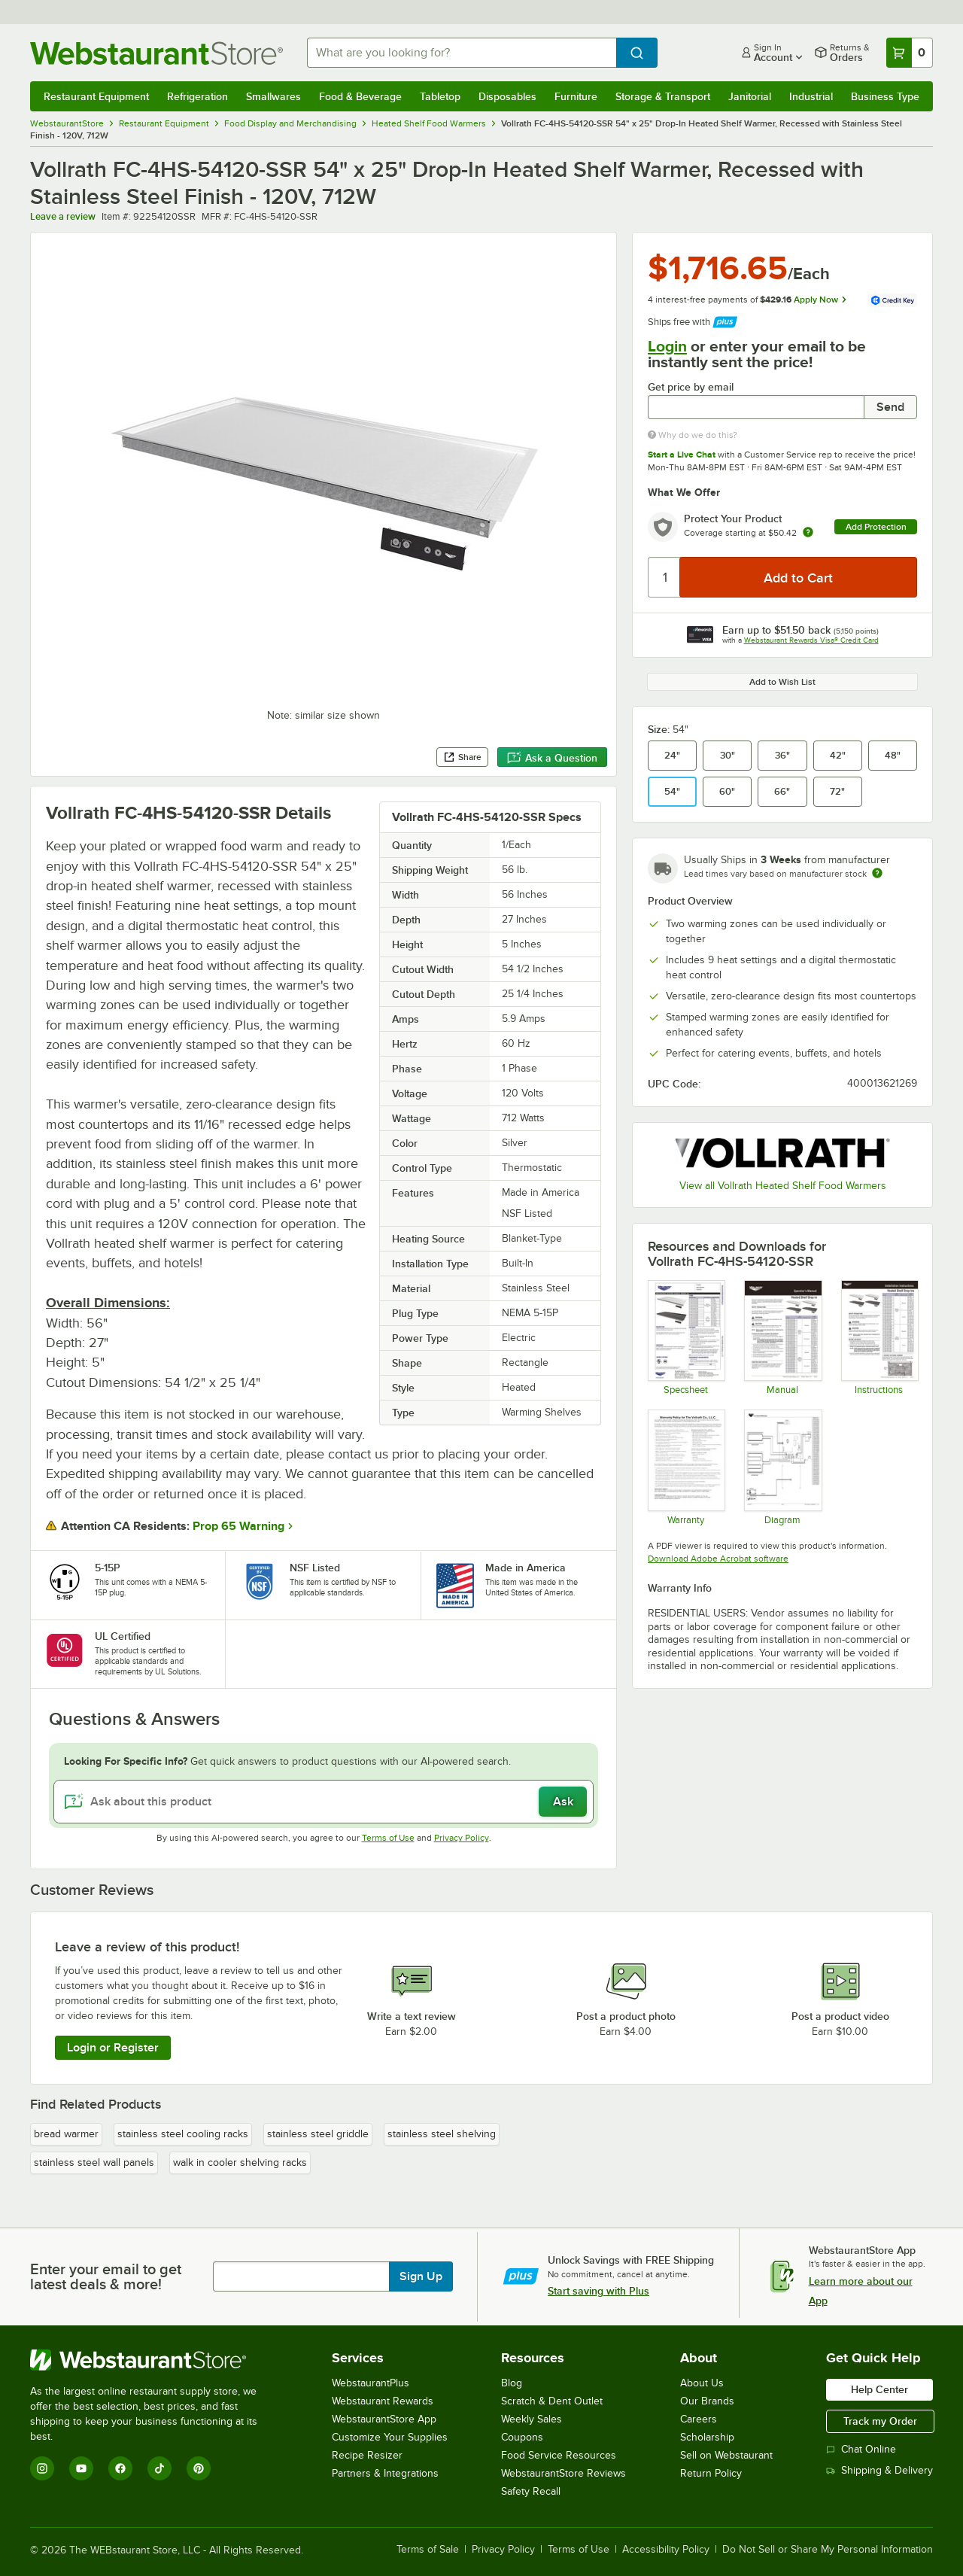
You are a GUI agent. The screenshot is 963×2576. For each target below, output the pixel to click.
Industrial (811, 96)
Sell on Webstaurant (726, 2455)
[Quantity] (665, 577)
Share (462, 757)
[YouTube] (81, 2468)
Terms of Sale (427, 2549)
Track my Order (880, 2421)
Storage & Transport (662, 96)
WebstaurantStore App (384, 2419)
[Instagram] (42, 2468)
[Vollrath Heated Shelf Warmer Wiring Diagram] (782, 1467)
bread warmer (66, 2134)
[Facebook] (120, 2468)
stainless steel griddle (318, 2134)
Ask (563, 1801)
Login (667, 346)
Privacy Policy (461, 1837)
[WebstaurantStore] (154, 2360)
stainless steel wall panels (94, 2162)
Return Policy (711, 2473)
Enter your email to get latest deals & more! (105, 2276)
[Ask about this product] (323, 1802)
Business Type (885, 96)
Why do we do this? (692, 435)
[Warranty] (686, 1467)
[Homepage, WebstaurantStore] (156, 53)
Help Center (879, 2389)
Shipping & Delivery (879, 2470)
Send (890, 407)
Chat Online (861, 2449)
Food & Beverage (360, 96)
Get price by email (691, 387)
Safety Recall (530, 2491)
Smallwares (273, 96)
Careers (698, 2419)
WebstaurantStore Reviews (563, 2473)
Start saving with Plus (598, 2291)
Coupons (522, 2437)
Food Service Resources (558, 2455)
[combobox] (461, 53)
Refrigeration (197, 96)
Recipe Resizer (367, 2455)
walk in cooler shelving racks (240, 2162)
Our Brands (707, 2401)
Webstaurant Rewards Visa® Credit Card (811, 640)
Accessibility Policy (665, 2549)
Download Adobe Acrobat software (718, 1558)
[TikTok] (159, 2468)
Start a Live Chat (681, 454)
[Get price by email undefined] (756, 407)
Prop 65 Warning (238, 1526)
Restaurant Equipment (96, 96)
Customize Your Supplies (390, 2437)
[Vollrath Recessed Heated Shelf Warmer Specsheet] (686, 1337)
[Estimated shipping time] (877, 873)
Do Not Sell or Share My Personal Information (827, 2549)
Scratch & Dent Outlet (552, 2401)
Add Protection (876, 527)
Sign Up (420, 2276)
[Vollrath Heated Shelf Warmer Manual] (782, 1337)
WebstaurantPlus (370, 2383)
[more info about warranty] (808, 533)
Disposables (507, 96)
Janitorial (749, 96)
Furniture (575, 96)
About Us (702, 2383)
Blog (511, 2383)
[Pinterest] (199, 2468)
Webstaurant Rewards (382, 2401)
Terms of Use (388, 1837)
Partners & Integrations (385, 2473)
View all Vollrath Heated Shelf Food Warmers (782, 1185)
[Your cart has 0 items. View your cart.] (909, 53)
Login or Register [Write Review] (113, 2047)
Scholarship (707, 2437)
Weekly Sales (531, 2419)
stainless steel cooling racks (182, 2134)
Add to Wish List (782, 682)
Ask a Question (552, 758)
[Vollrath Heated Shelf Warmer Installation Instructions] (879, 1337)
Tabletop (440, 96)
